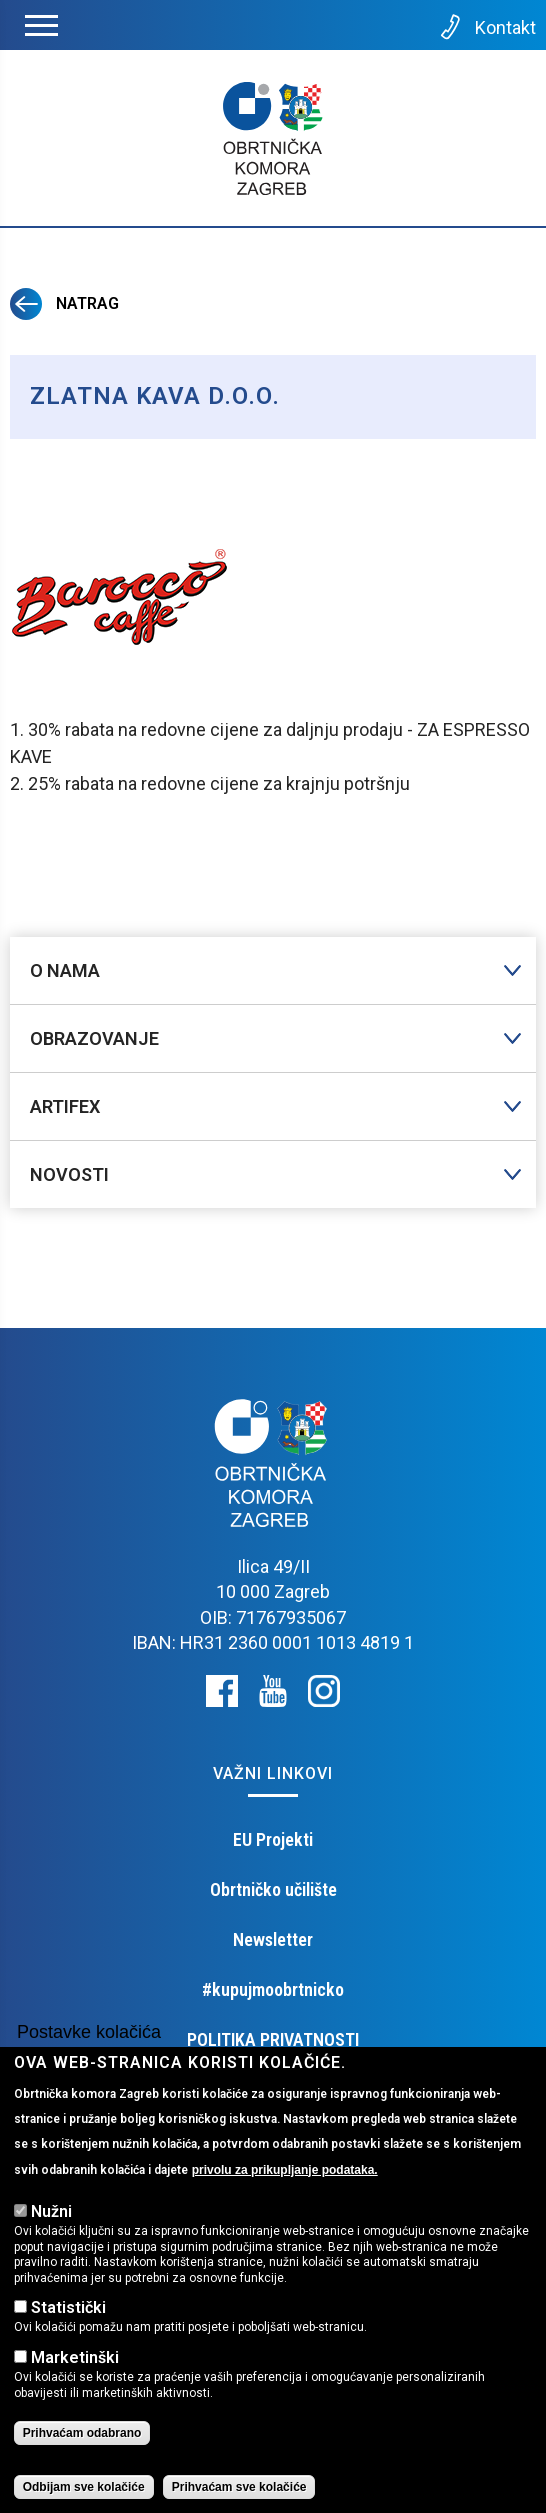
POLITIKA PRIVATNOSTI (273, 2039)
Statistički (68, 2335)
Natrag (64, 303)
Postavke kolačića (89, 2059)
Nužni (51, 2238)
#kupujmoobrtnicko (273, 1989)
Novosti (69, 1174)
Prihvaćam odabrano (82, 2461)
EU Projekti (273, 1839)
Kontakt (486, 27)
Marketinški (75, 2384)
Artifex (65, 1106)
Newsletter (273, 1939)
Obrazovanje (94, 1038)
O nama (65, 970)
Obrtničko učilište (273, 1889)
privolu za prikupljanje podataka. (285, 2197)
